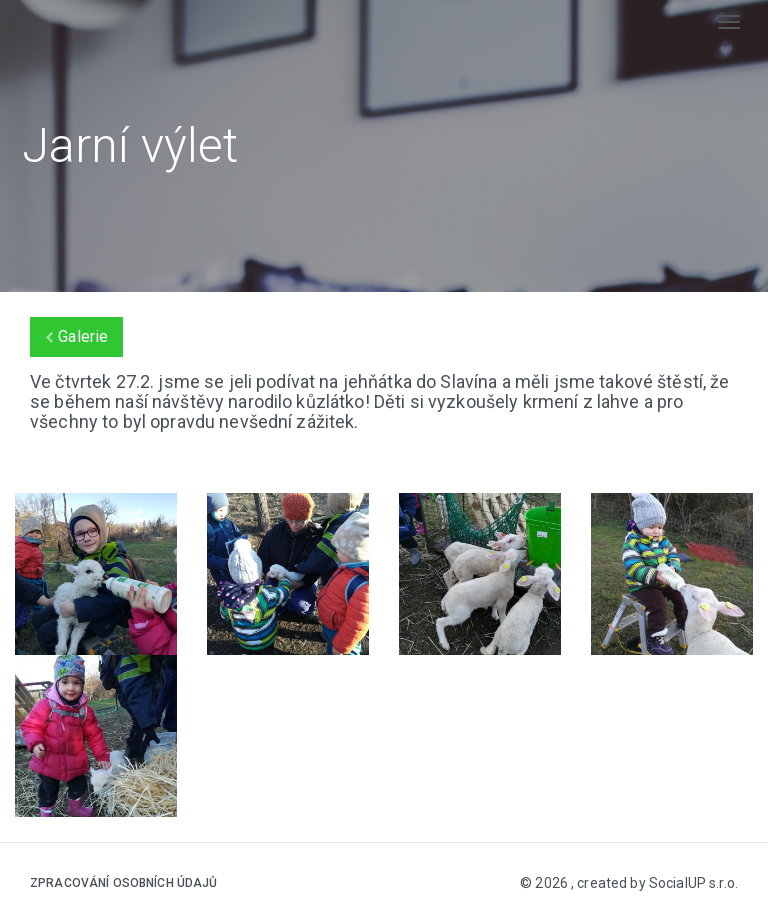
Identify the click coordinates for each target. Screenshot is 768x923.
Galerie (76, 336)
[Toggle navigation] (729, 22)
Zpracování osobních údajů (124, 883)
